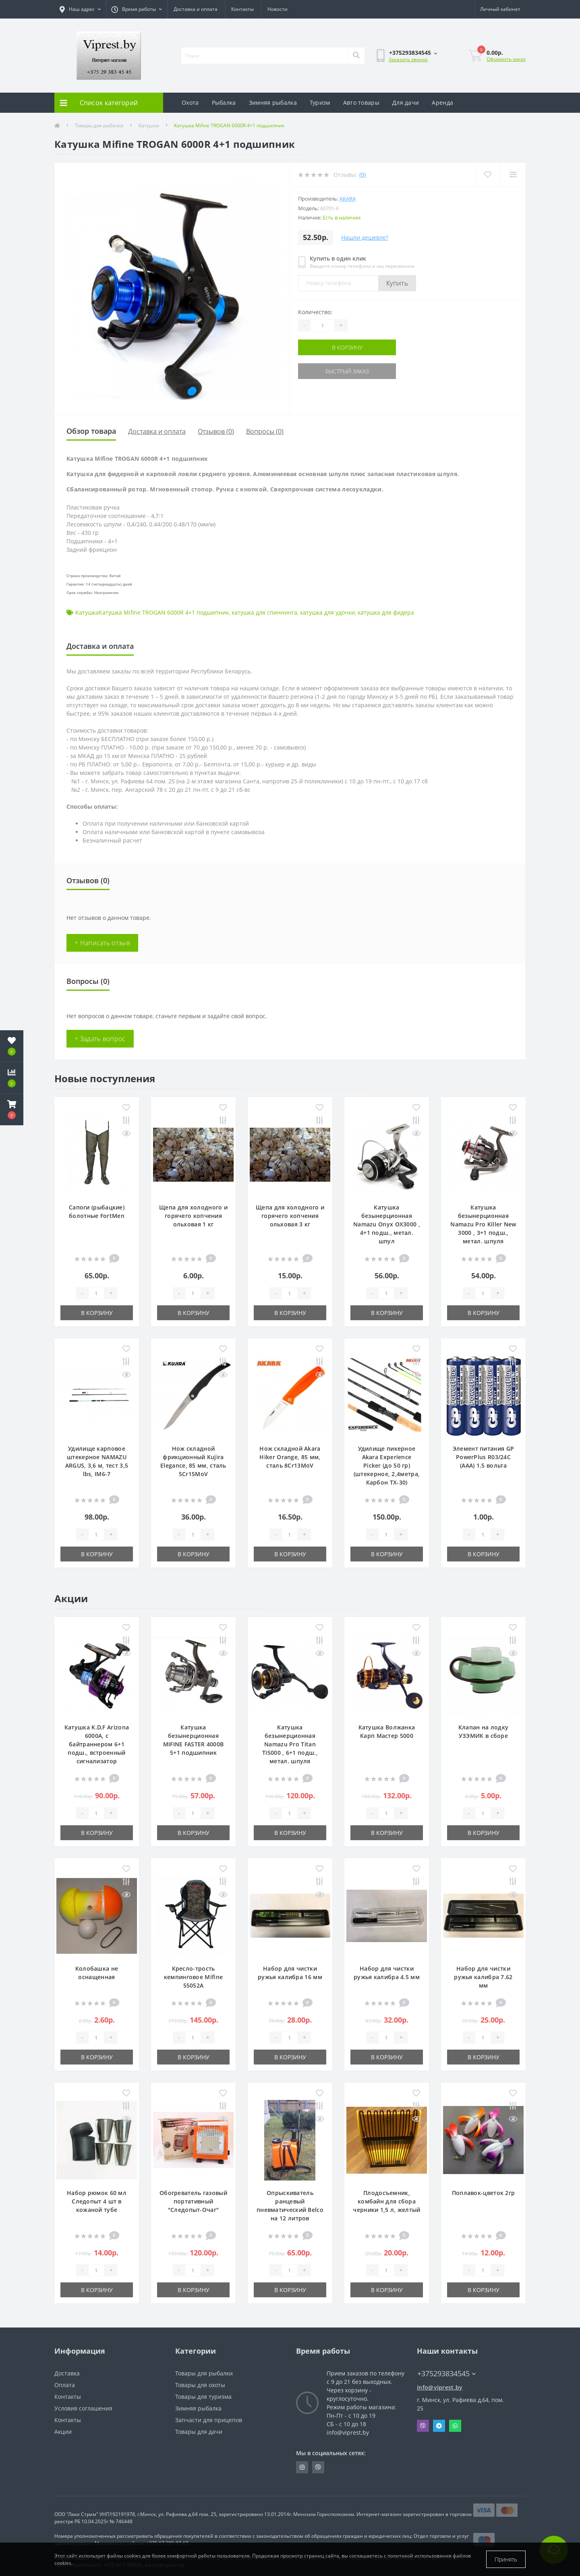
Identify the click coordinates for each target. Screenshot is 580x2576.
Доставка (67, 2373)
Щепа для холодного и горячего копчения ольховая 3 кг (290, 1215)
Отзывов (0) (216, 431)
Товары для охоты (200, 2385)
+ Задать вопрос (100, 1038)
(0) (362, 174)
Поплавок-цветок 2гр (483, 2193)
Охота (190, 102)
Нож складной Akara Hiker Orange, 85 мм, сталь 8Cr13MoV (289, 1457)
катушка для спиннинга (264, 612)
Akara (348, 198)
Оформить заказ (506, 59)
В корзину (347, 347)
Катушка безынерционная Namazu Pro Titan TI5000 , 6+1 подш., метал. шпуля (290, 1744)
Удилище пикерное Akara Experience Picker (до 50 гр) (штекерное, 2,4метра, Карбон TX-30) (387, 1465)
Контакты (242, 9)
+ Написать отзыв (102, 942)
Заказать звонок (408, 59)
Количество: (315, 312)
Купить (397, 283)
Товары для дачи (198, 2431)
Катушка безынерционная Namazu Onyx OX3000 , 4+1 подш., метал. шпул (386, 1224)
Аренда (442, 102)
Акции (63, 2431)
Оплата (64, 2385)
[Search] (356, 56)
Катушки (149, 125)
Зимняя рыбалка (273, 102)
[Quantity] (322, 325)
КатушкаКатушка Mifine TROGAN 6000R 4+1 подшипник (152, 612)
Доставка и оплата (196, 9)
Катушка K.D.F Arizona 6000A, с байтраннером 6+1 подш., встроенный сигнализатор (96, 1744)
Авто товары (361, 102)
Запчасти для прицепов (208, 2420)
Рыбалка (224, 102)
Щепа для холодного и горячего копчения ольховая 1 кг (193, 1215)
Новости (277, 9)
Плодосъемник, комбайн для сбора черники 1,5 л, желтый (386, 2201)
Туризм (320, 102)
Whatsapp (455, 2426)
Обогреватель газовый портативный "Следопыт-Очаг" (193, 2201)
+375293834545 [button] (446, 2373)
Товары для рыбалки (99, 125)
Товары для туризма (203, 2396)
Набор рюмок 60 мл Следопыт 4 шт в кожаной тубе (96, 2201)
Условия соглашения (83, 2408)
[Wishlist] (487, 174)
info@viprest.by (440, 2387)
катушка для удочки (327, 612)
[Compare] (513, 174)
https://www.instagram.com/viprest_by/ (302, 2467)
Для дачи (405, 102)
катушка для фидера (386, 612)
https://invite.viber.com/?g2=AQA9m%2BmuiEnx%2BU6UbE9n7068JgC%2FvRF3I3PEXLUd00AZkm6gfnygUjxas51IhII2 (318, 2467)
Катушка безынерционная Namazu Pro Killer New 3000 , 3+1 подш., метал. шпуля (483, 1224)
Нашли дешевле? (364, 237)
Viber (423, 2426)
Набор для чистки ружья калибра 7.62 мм (483, 1977)
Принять (506, 2559)
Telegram (439, 2426)
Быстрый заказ (347, 371)
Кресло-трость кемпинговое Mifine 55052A (193, 1977)
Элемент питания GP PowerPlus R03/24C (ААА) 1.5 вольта (483, 1457)
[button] (11, 1109)
